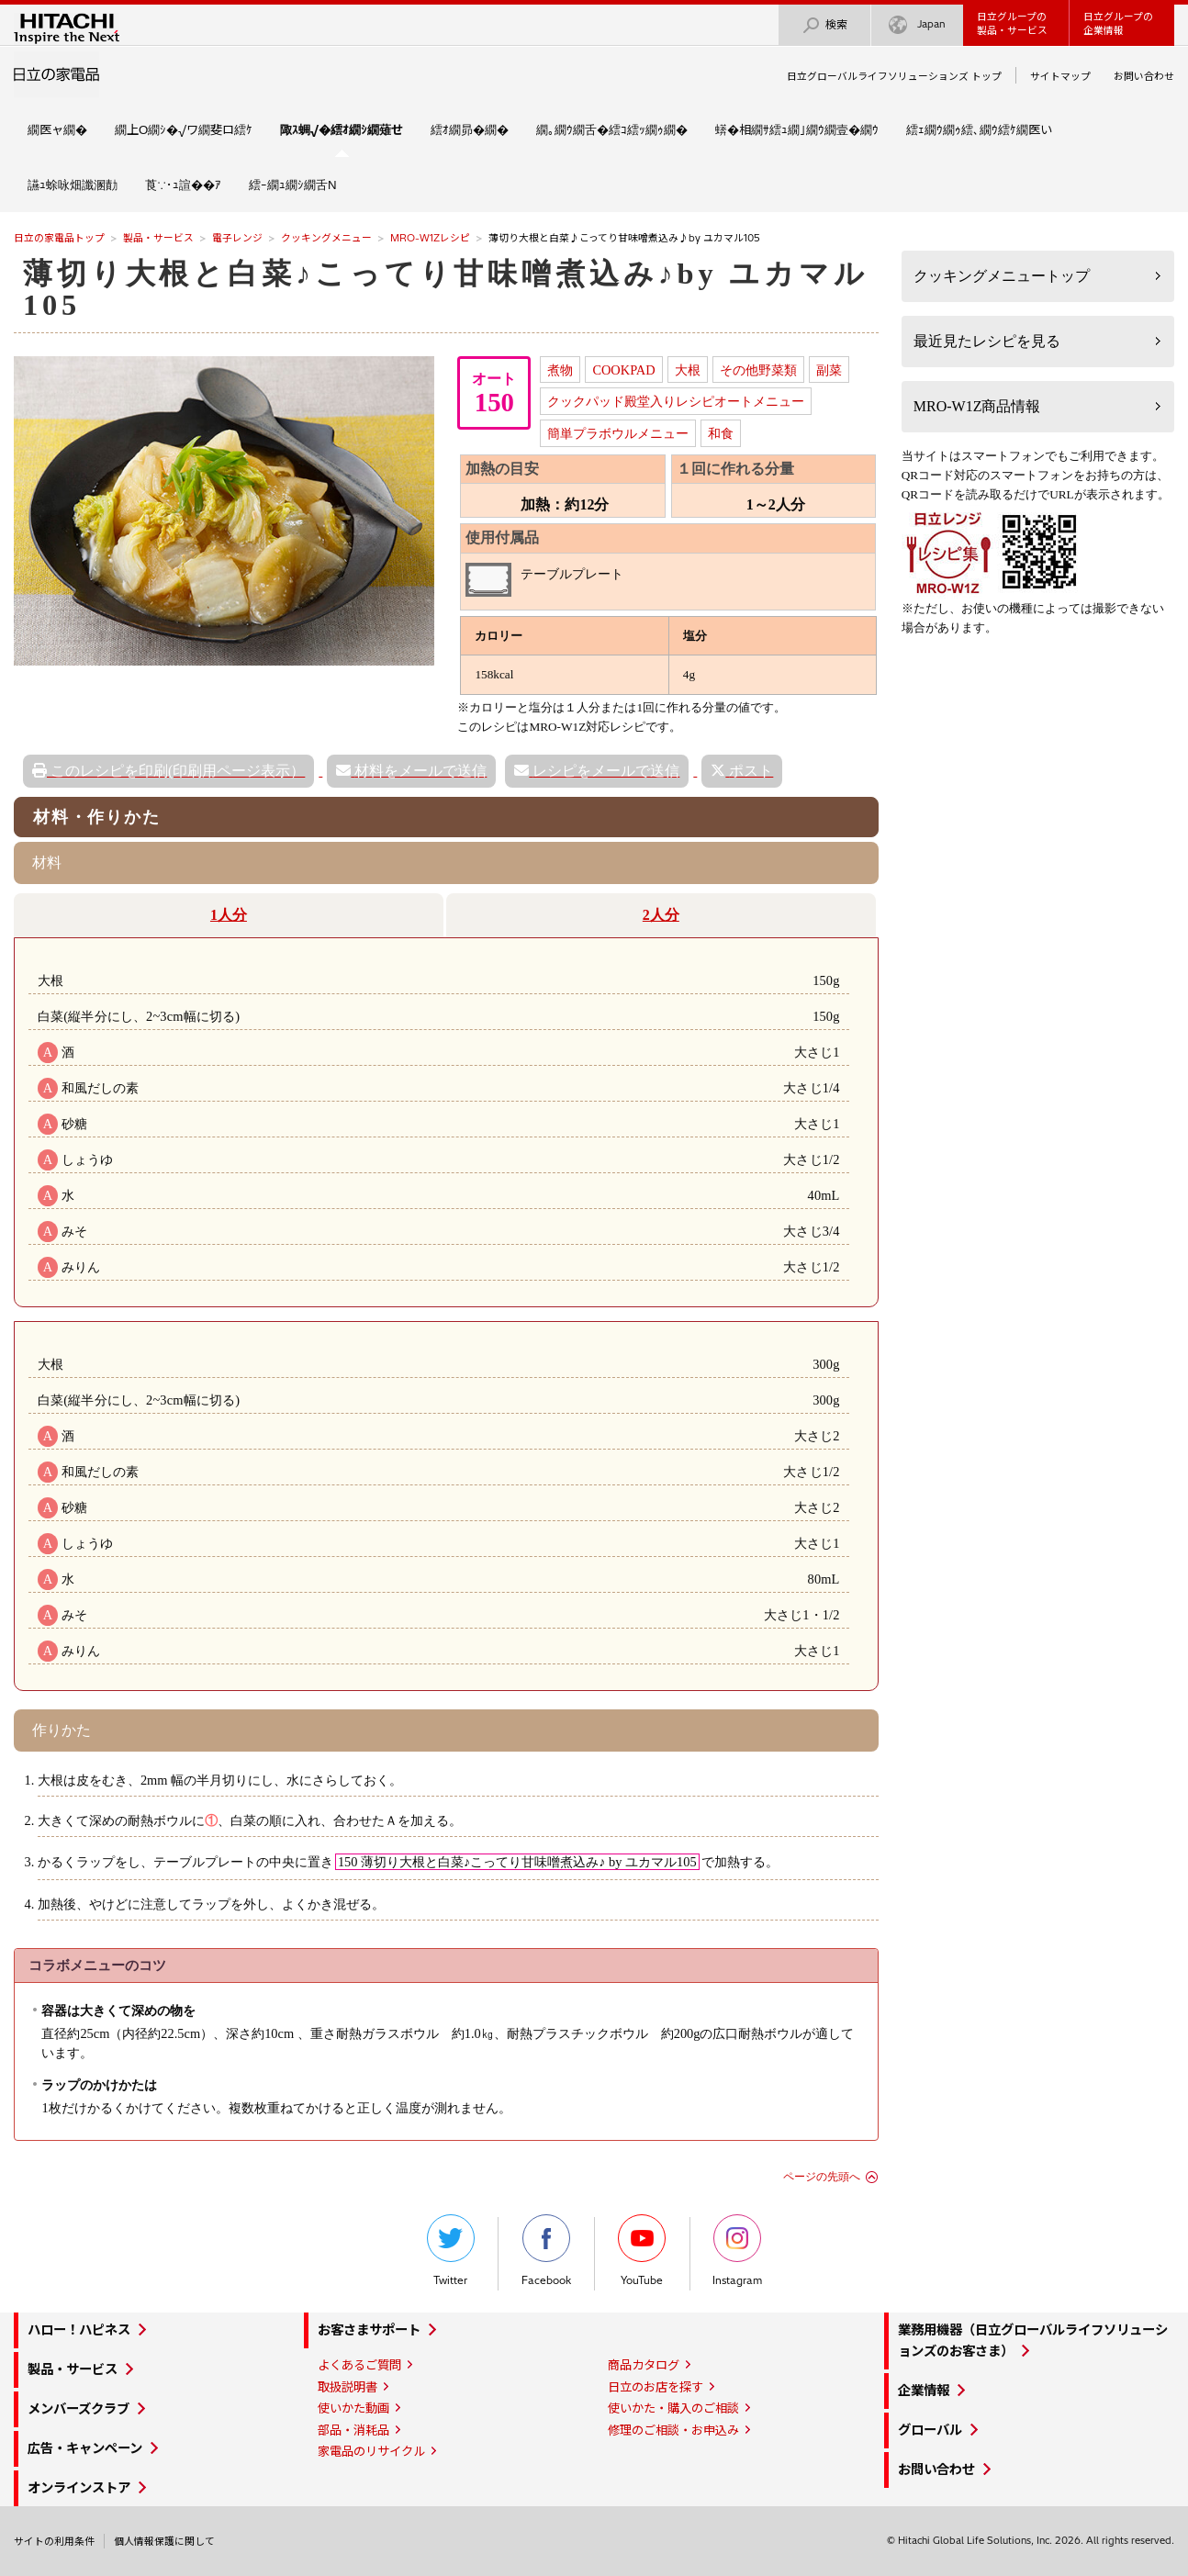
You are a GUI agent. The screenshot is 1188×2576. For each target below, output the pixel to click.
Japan (917, 25)
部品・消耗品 (353, 2430)
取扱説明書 (347, 2387)
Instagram (737, 2250)
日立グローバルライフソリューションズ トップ (894, 76)
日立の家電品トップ (59, 237)
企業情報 (923, 2390)
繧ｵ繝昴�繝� (470, 129)
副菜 (829, 370)
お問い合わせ (1144, 76)
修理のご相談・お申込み (673, 2430)
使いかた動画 (353, 2408)
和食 (721, 433)
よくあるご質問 (359, 2365)
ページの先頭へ (821, 2176)
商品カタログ (643, 2365)
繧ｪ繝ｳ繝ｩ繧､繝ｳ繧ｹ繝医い (979, 129)
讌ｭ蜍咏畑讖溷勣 (73, 184)
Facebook (546, 2250)
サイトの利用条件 (54, 2541)
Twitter (451, 2250)
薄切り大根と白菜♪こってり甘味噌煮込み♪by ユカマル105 (446, 289)
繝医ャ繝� (57, 129)
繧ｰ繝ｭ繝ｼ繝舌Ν (293, 184)
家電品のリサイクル (371, 2451)
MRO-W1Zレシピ (430, 237)
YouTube (642, 2250)
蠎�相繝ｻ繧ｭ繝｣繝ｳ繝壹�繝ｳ (797, 129)
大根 (687, 370)
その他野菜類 (758, 370)
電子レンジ (237, 237)
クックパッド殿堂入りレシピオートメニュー (675, 401)
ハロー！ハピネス (79, 2330)
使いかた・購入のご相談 (673, 2408)
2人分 (661, 915)
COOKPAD (623, 370)
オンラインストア (79, 2488)
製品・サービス (158, 237)
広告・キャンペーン (85, 2448)
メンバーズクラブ (78, 2409)
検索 (824, 25)
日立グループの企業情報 (1118, 23)
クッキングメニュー (326, 237)
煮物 (560, 370)
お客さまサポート (369, 2330)
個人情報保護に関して (164, 2541)
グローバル (930, 2430)
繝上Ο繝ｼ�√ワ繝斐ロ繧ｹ (183, 129)
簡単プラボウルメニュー (618, 433)
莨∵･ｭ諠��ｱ (183, 184)
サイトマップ (1060, 76)
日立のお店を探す (655, 2387)
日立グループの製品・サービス (1012, 23)
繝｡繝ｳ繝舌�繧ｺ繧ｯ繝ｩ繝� (612, 129)
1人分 (228, 915)
